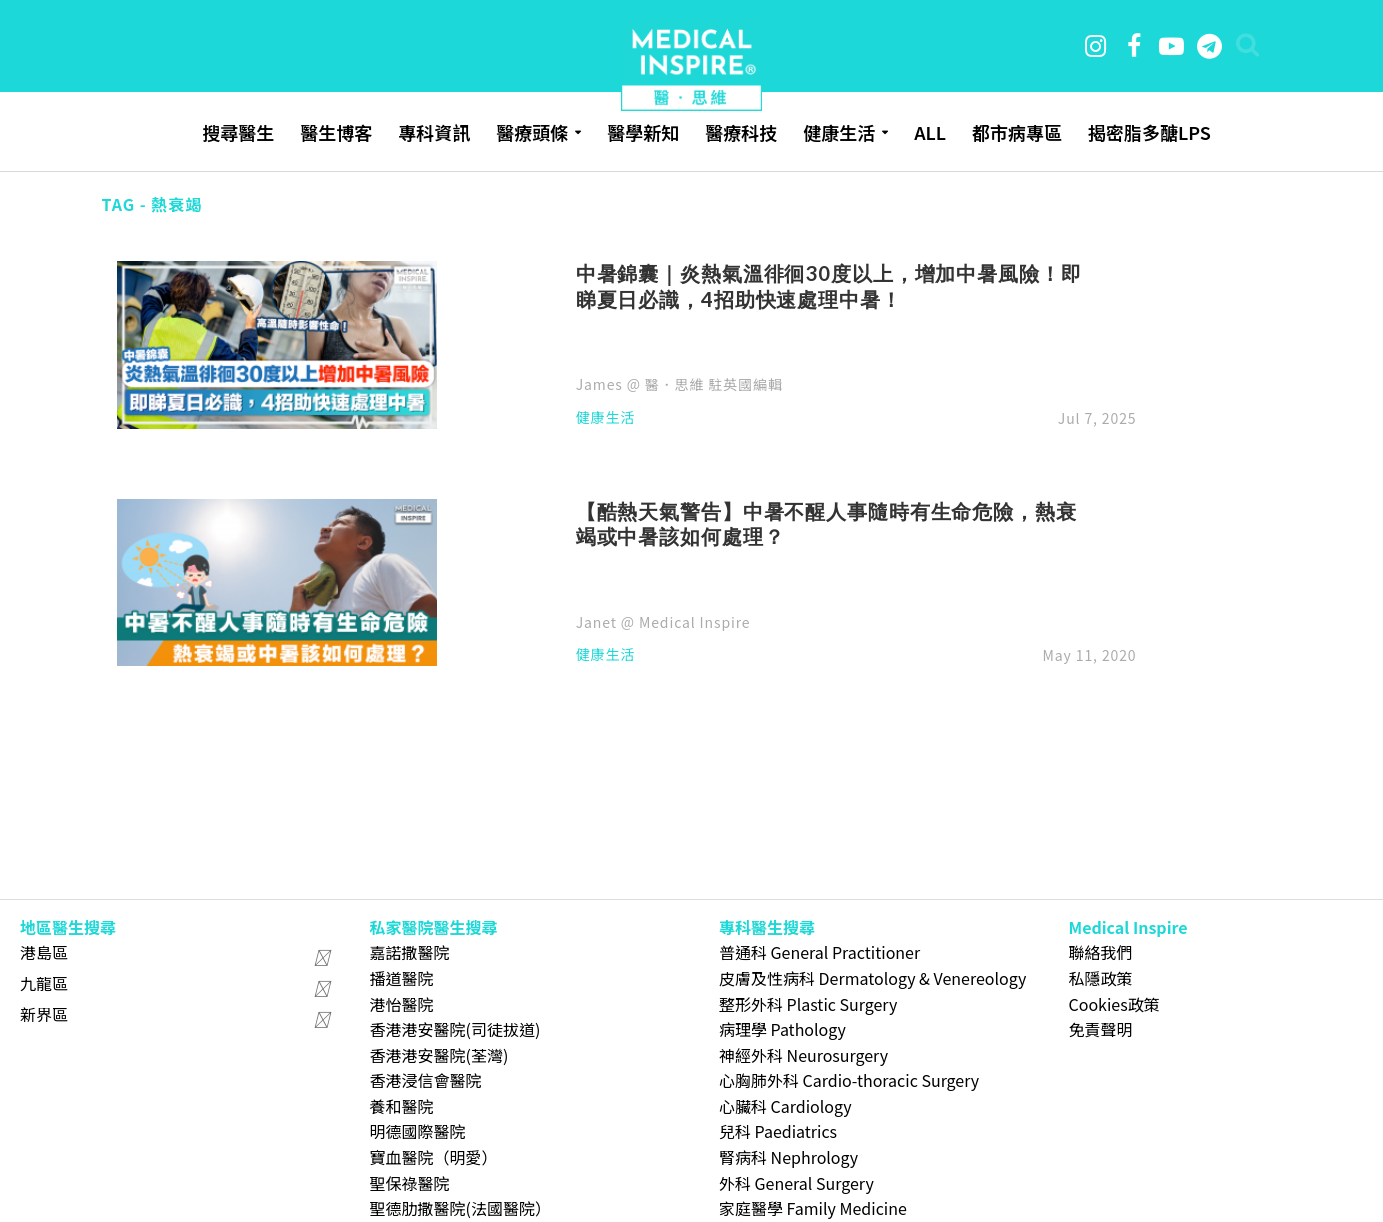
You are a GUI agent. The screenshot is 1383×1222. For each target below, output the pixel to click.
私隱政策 (1101, 978)
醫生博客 (336, 132)
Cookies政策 (1114, 1004)
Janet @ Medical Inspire (663, 622)
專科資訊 (434, 132)
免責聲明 (1101, 1029)
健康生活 (839, 132)
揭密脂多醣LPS (1149, 132)
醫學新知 (643, 132)
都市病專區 (1017, 132)
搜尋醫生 (238, 132)
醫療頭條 (532, 132)
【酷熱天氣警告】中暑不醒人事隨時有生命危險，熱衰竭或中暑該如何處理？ (826, 524)
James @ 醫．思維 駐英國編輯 (679, 384)
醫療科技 (741, 132)
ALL (930, 132)
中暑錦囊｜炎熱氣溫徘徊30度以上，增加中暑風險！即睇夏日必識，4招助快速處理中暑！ (829, 286)
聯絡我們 (1101, 952)
